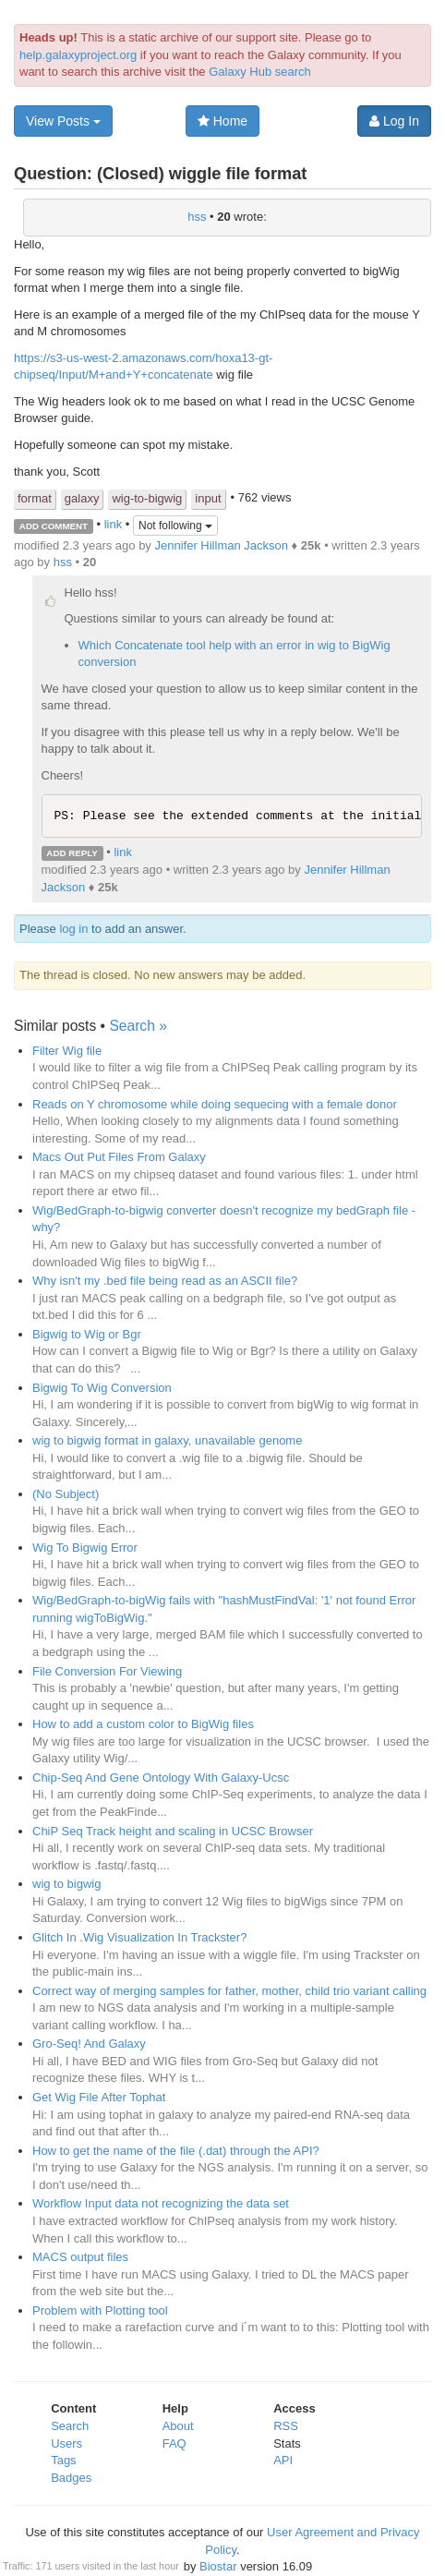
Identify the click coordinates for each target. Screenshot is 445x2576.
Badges (71, 2478)
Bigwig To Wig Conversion (102, 1388)
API (283, 2460)
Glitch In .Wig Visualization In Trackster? (139, 1937)
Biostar (217, 2566)
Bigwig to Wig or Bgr (86, 1334)
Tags (63, 2460)
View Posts (63, 121)
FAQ (174, 2443)
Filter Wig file (67, 1051)
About (178, 2426)
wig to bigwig (66, 1884)
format (35, 498)
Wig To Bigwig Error (85, 1547)
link (113, 525)
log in (73, 929)
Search (70, 2426)
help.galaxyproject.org (78, 55)
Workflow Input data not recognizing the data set (160, 2203)
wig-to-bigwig (147, 498)
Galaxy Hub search (260, 72)
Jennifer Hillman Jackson (221, 545)
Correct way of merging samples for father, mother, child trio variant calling (229, 1991)
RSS (285, 2426)
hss (196, 217)
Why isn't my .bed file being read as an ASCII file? (164, 1281)
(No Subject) (65, 1494)
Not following (175, 525)
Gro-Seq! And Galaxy (89, 2043)
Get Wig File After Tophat (98, 2097)
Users (66, 2443)
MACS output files (80, 2257)
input (208, 498)
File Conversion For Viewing (107, 1671)
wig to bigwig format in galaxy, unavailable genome (167, 1440)
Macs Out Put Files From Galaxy (119, 1157)
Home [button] (222, 121)
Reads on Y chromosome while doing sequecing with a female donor (214, 1104)
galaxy (82, 498)
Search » (137, 1026)
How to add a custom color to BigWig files (143, 1724)
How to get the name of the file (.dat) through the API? (175, 2151)
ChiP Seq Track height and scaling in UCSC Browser (172, 1831)
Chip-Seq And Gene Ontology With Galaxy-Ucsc (160, 1777)
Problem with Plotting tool (100, 2310)
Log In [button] (394, 121)
